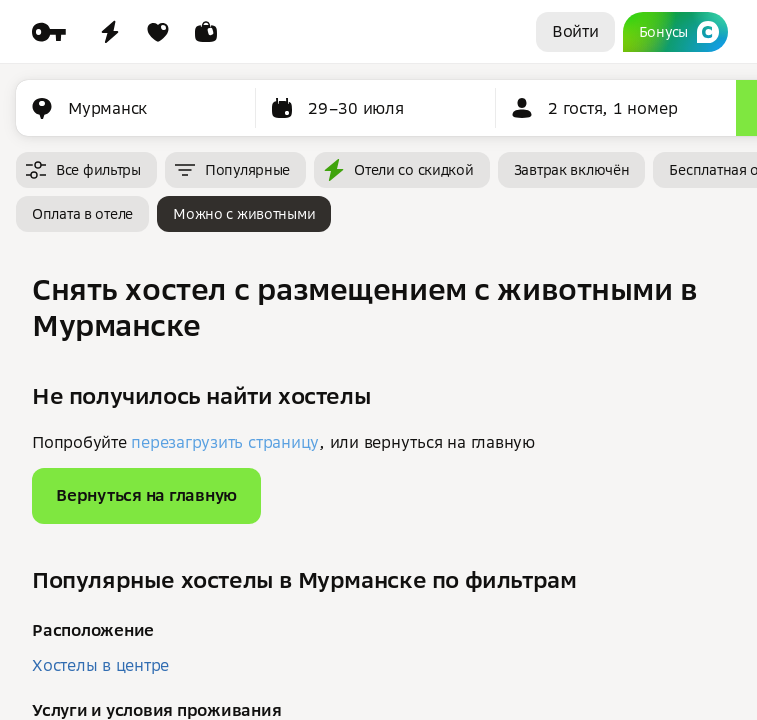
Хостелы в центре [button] (100, 665)
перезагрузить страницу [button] (225, 442)
